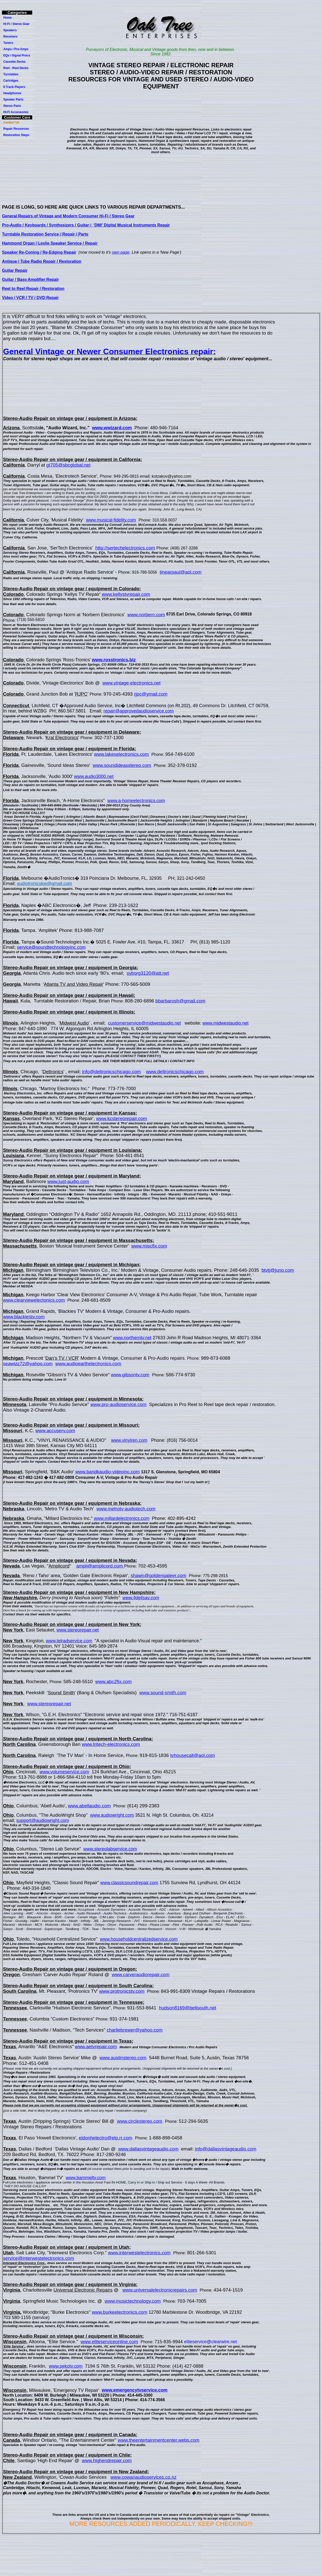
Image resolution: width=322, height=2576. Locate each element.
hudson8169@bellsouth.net (187, 2007)
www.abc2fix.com (113, 1681)
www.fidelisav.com (141, 1597)
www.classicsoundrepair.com (129, 1882)
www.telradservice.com (69, 1640)
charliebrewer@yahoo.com (135, 2030)
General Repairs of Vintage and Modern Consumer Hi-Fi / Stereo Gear (68, 216)
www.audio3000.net (93, 776)
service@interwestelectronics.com (38, 2258)
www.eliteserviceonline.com (109, 2341)
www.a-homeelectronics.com (136, 800)
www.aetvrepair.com (96, 2046)
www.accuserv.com (55, 1430)
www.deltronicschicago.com (175, 1071)
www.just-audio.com (68, 1181)
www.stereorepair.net (77, 1630)
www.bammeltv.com (86, 2177)
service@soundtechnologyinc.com (51, 947)
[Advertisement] (161, 110)
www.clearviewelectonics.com (34, 1300)
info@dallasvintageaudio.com (225, 2148)
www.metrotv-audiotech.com (125, 1508)
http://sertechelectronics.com (125, 547)
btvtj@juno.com (278, 1270)
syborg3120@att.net (148, 973)
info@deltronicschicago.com (111, 1071)
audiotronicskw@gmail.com (44, 883)
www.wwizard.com (112, 427)
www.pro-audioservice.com (118, 1404)
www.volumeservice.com (64, 1771)
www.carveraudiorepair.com (141, 1974)
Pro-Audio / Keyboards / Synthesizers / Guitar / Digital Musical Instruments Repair (86, 225)
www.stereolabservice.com (110, 1848)
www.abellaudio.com (89, 1805)
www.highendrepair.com (107, 2460)
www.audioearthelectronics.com (88, 1363)
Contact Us (11, 122)
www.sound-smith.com (162, 1692)
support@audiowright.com (42, 1820)
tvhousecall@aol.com (192, 1755)
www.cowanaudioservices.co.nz (143, 2477)
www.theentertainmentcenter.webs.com (158, 2440)
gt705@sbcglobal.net (68, 465)
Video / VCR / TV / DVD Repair (30, 298)
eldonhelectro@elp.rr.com (105, 2137)
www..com (139, 2121)
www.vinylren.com (129, 1440)
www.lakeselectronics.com (121, 754)
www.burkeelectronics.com (119, 2312)
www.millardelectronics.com (121, 1518)
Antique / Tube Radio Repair (41, 261)
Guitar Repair (14, 270)
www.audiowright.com (112, 1815)
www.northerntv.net (132, 1337)
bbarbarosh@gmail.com (180, 1000)
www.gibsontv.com (130, 1374)
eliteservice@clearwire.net (210, 2341)
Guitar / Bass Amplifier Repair (30, 279)
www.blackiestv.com (24, 1316)
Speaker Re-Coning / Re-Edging (39, 252)
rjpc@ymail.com (151, 694)
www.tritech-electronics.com (111, 1744)
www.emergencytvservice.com (134, 2390)
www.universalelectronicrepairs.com (160, 2290)
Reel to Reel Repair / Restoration (33, 288)
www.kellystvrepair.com (126, 594)
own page (120, 252)
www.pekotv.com (66, 2366)
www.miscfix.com (149, 1246)
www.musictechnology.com (133, 2301)
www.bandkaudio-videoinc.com (107, 1471)
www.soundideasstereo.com (122, 765)
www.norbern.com (146, 614)
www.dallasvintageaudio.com (148, 2148)
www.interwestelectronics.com (139, 2252)
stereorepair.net (49, 1703)
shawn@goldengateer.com (158, 1575)
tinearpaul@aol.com (181, 572)
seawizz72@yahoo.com (28, 1363)
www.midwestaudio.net (226, 1023)
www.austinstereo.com (122, 2057)
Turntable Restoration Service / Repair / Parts (45, 234)
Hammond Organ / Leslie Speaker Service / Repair (50, 243)
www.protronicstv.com (121, 1991)
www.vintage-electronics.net (131, 683)
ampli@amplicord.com (99, 1566)
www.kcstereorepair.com (121, 1118)
